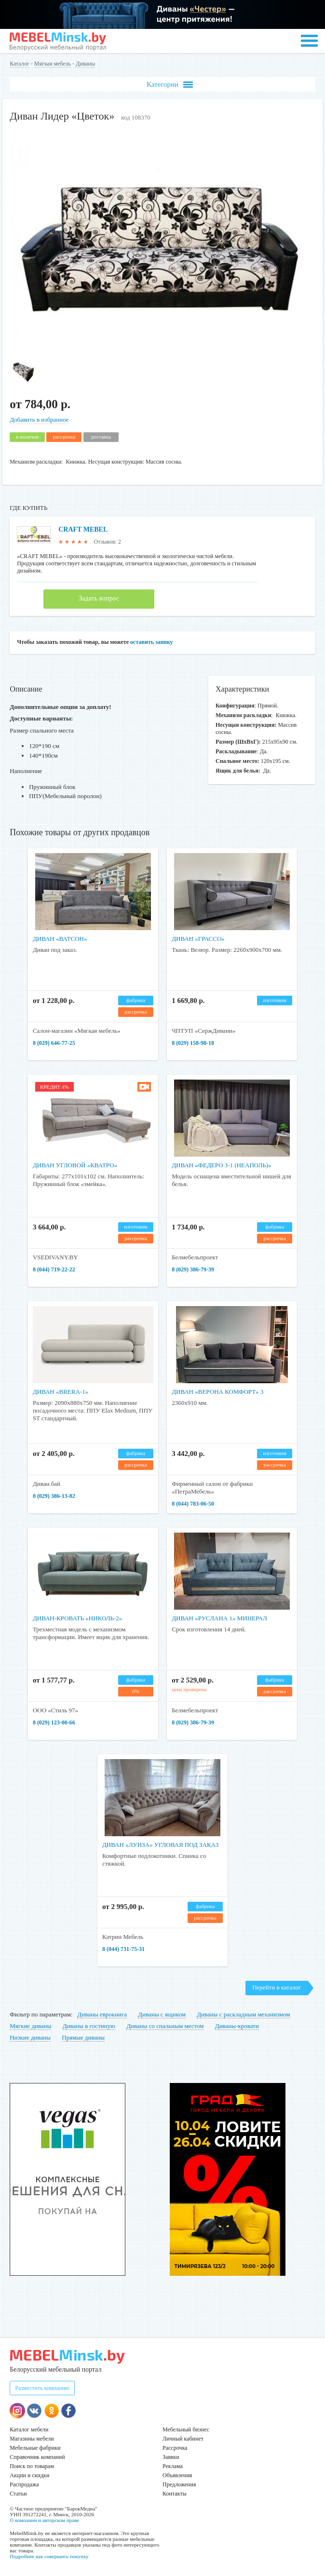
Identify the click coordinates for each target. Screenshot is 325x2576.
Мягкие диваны (30, 2025)
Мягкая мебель (52, 63)
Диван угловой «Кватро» (75, 1165)
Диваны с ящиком (162, 2014)
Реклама (172, 2466)
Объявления (177, 2475)
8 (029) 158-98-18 (193, 1043)
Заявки (170, 2457)
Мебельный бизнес (185, 2429)
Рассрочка (174, 2447)
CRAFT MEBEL (83, 529)
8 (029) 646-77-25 (54, 1043)
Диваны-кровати (237, 2025)
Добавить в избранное (39, 419)
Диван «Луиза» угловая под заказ (160, 1844)
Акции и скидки (29, 2475)
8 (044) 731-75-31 (123, 1949)
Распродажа (24, 2484)
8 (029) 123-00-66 (54, 1722)
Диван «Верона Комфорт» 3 (217, 1391)
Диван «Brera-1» (60, 1391)
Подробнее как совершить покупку (49, 2556)
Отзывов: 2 (107, 541)
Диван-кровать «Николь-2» (77, 1618)
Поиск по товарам (32, 2466)
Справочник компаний (37, 2457)
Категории (170, 84)
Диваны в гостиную (89, 2025)
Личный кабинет (182, 2438)
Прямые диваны (83, 2037)
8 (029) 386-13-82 (54, 1496)
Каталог (19, 63)
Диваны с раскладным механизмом (243, 2014)
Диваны (85, 63)
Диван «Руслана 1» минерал (219, 1618)
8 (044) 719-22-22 (54, 1269)
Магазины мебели (32, 2438)
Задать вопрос (99, 598)
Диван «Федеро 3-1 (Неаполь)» (221, 1165)
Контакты (174, 2493)
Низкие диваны (30, 2037)
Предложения (179, 2484)
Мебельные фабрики (35, 2447)
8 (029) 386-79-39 (193, 1269)
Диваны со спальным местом (164, 2025)
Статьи (18, 2493)
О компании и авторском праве (44, 2520)
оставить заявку (151, 642)
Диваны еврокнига (102, 2014)
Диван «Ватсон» (60, 938)
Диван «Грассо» (198, 938)
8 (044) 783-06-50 (193, 1503)
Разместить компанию (42, 2388)
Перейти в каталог (276, 1987)
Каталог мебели (29, 2429)
